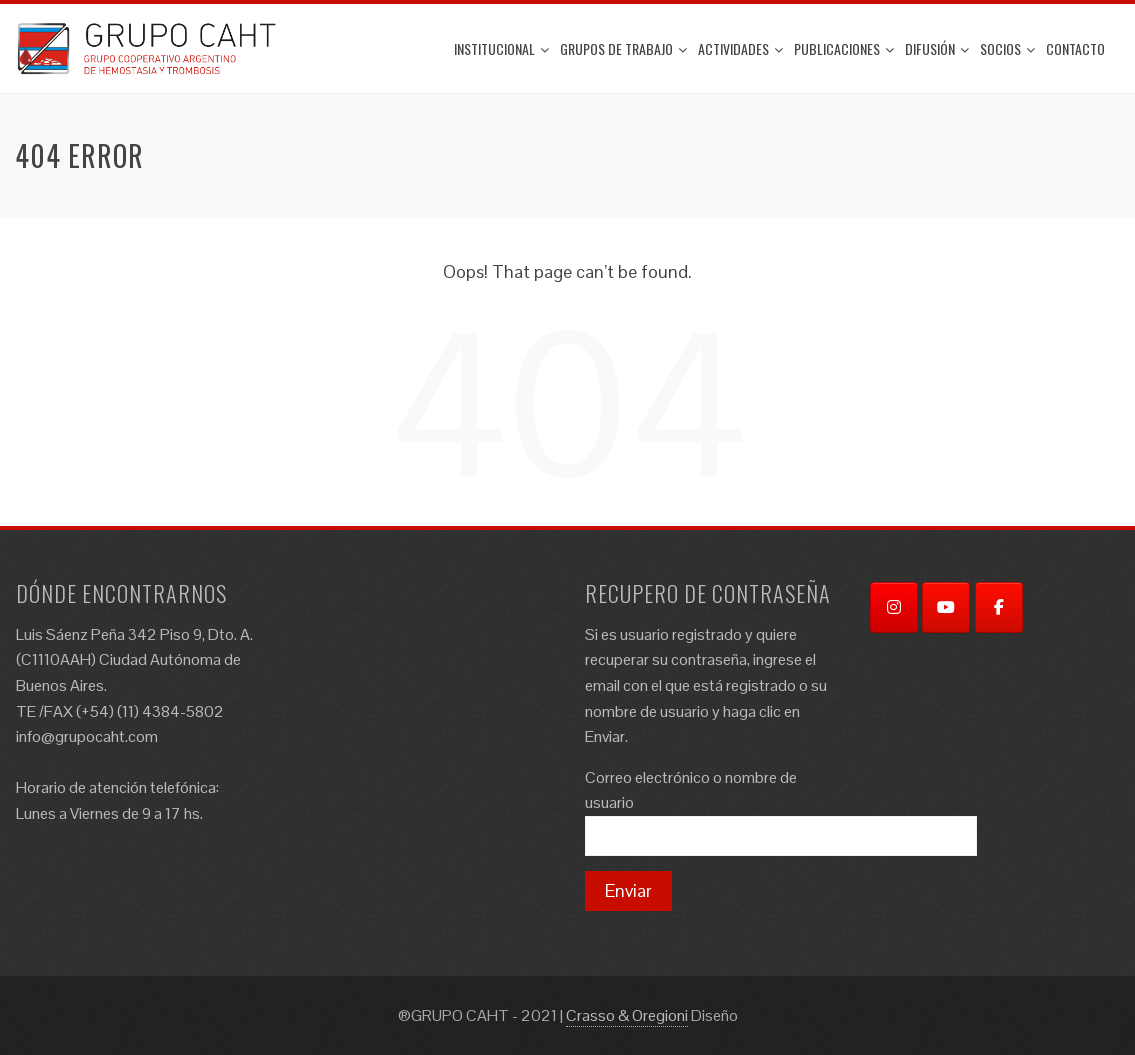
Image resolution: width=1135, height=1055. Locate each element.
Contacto (1075, 48)
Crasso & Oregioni (627, 1015)
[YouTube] (946, 607)
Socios (1007, 48)
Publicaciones (844, 48)
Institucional (501, 48)
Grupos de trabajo (623, 48)
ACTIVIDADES (740, 48)
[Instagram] (894, 607)
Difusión (937, 48)
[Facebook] (999, 607)
